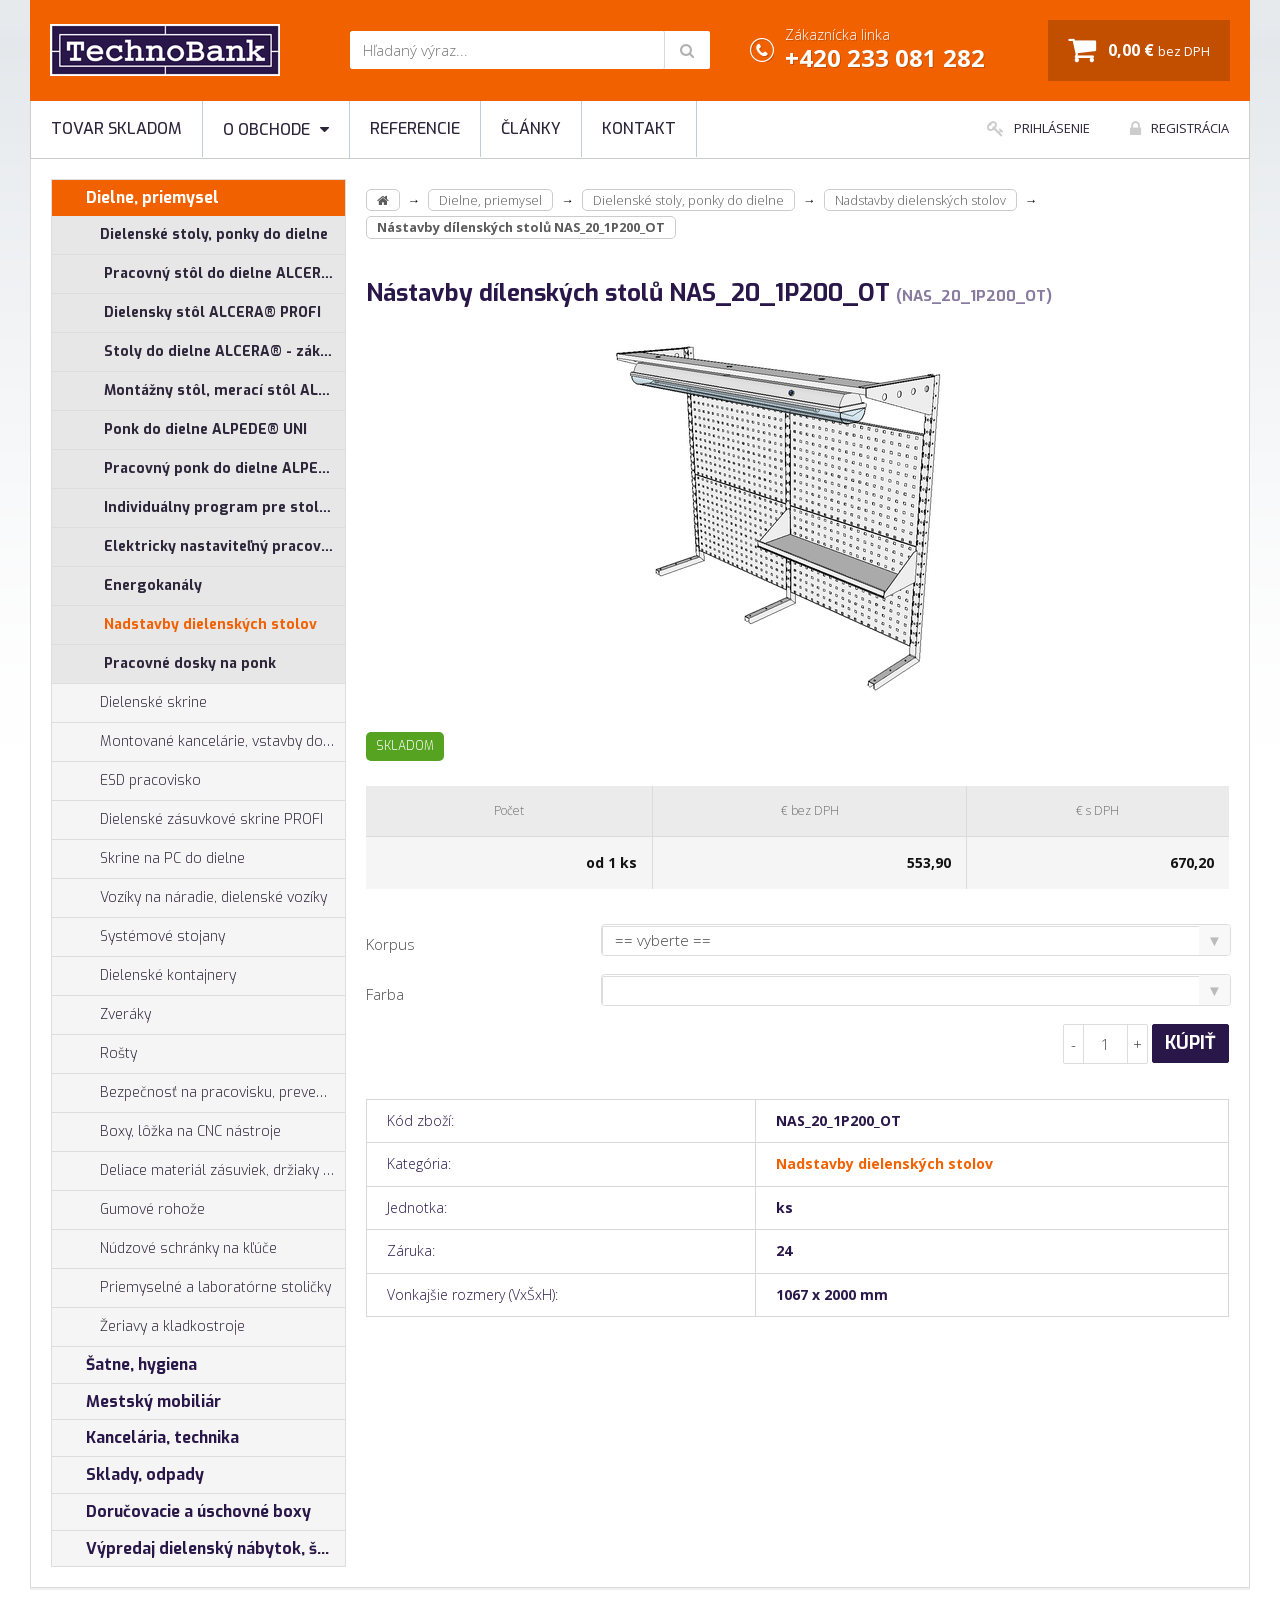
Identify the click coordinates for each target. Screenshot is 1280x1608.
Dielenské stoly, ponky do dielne (190, 235)
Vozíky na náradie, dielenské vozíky (189, 898)
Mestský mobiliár (136, 1402)
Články (531, 128)
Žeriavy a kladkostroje (148, 1327)
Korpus (390, 944)
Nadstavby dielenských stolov (210, 624)
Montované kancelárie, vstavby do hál (198, 742)
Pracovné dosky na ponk (190, 663)
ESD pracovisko (150, 780)
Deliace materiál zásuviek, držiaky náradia (198, 1171)
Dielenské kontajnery (144, 976)
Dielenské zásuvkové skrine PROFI (187, 820)
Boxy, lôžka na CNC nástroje (166, 1132)
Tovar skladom (116, 128)
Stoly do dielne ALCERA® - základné (224, 351)
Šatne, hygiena (124, 1365)
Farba (385, 994)
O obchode (276, 129)
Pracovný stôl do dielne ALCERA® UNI (224, 273)
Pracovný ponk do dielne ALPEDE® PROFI (224, 468)
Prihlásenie (1038, 128)
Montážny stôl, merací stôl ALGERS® (224, 390)
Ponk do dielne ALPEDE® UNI (205, 429)
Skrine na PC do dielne (148, 859)
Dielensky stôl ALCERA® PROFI (212, 312)
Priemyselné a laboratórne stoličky (191, 1288)
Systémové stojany (138, 937)
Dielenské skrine (129, 703)
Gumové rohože (128, 1210)
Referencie (415, 128)
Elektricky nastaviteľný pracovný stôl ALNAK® (224, 546)
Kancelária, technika (145, 1438)
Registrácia (1179, 128)
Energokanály (153, 585)
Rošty (94, 1054)
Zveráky (101, 1015)
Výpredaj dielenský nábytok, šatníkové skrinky (198, 1549)
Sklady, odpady (128, 1475)
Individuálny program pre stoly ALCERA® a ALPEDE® (224, 507)
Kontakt (639, 128)
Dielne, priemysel (135, 198)
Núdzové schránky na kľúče (164, 1249)
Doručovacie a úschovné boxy (181, 1512)
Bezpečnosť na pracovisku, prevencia (197, 1093)
